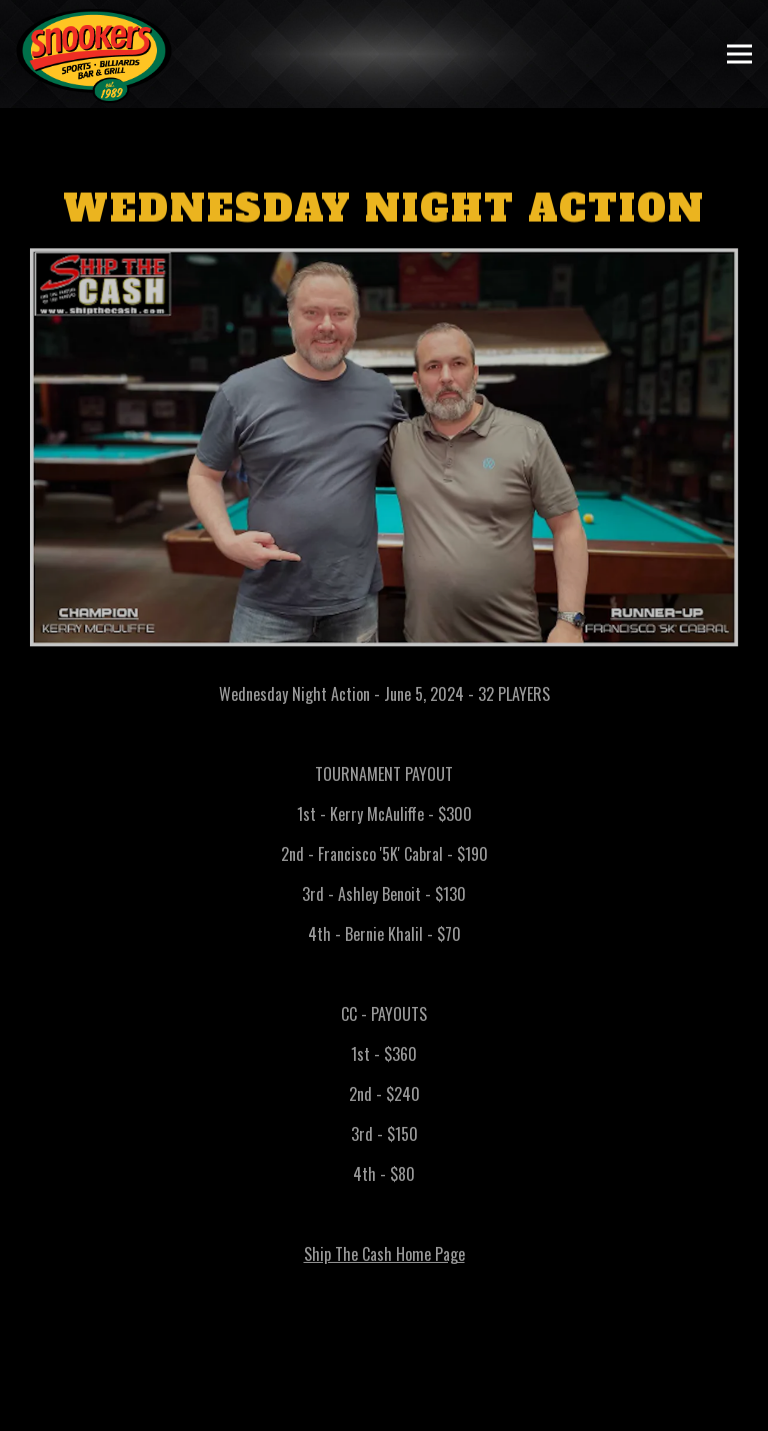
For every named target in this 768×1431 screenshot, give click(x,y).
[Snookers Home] (95, 54)
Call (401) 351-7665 (384, 1367)
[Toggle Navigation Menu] (739, 54)
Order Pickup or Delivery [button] (384, 1410)
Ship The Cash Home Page (384, 1258)
